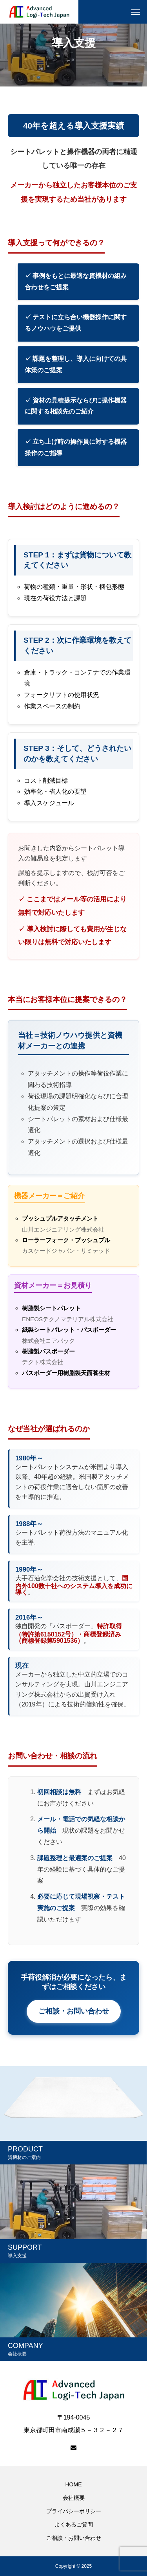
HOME (73, 2484)
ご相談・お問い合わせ (73, 2011)
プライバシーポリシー (73, 2511)
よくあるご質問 (73, 2524)
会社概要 (74, 2498)
